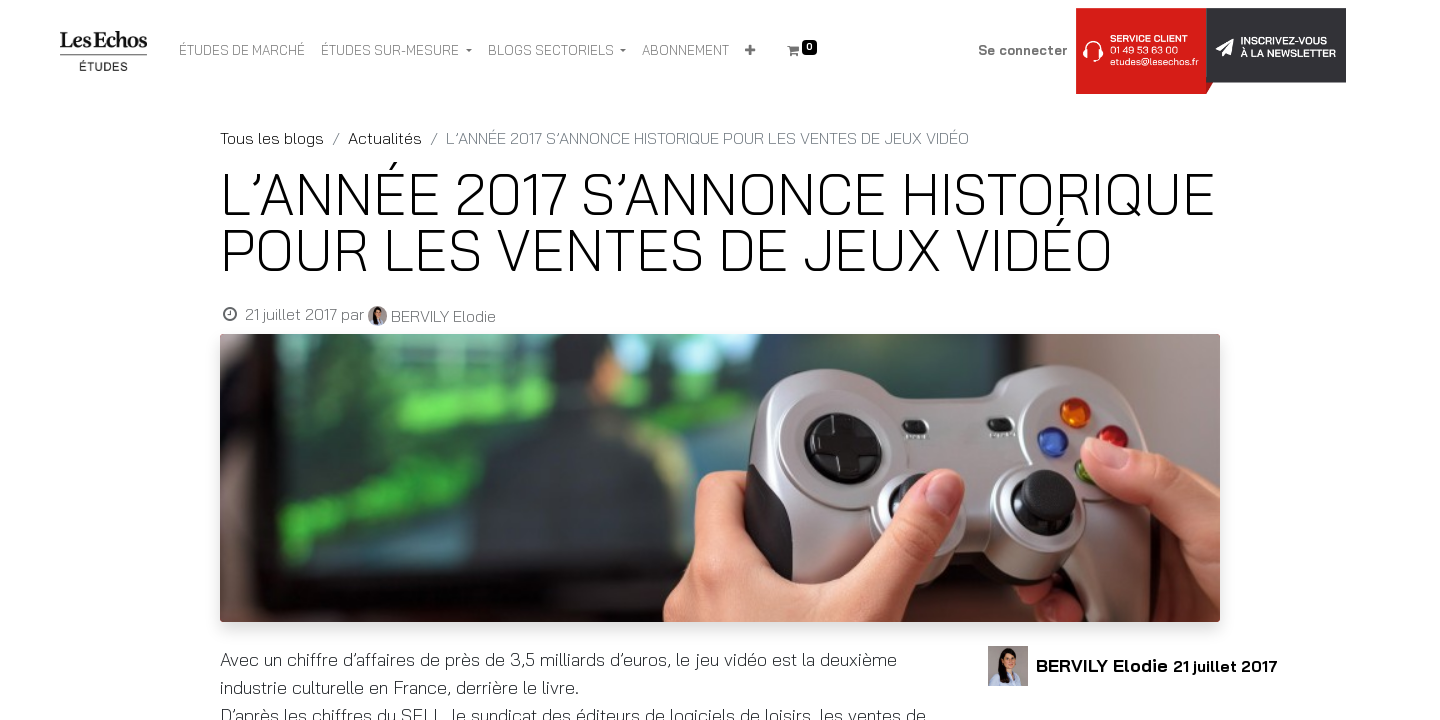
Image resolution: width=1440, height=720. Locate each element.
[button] (750, 51)
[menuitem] (242, 51)
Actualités (385, 138)
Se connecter (1023, 50)
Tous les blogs (272, 138)
